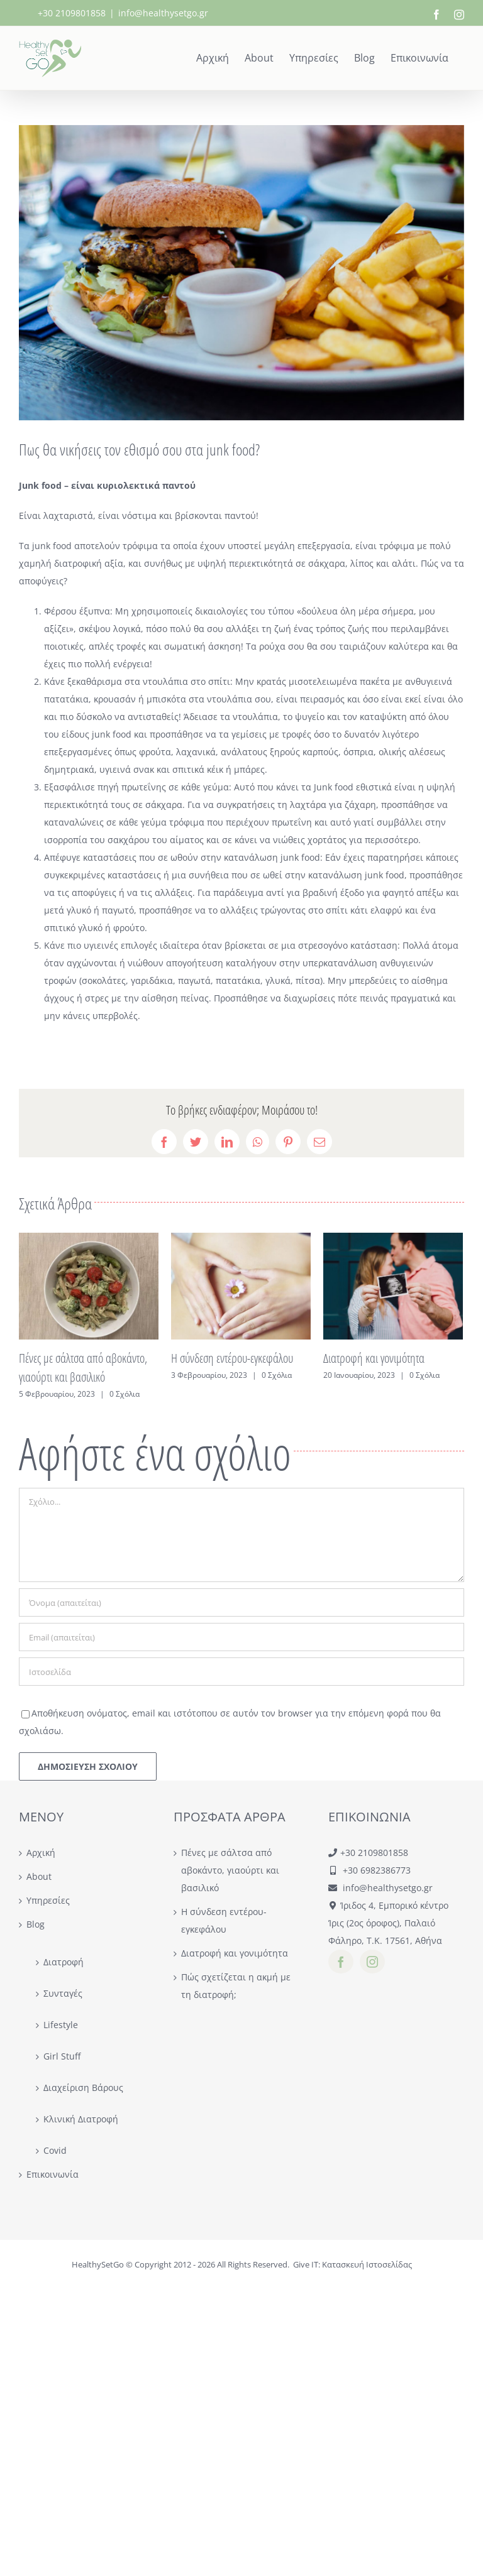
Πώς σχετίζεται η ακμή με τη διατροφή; (236, 1985)
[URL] (241, 1671)
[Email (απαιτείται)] (241, 1637)
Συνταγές (62, 1993)
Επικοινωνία (52, 2174)
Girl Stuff (61, 2056)
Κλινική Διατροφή (80, 2119)
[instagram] (372, 1961)
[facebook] (340, 1961)
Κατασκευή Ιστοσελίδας (367, 2264)
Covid (55, 2150)
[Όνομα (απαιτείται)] (241, 1602)
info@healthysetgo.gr (163, 13)
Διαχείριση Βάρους (83, 2087)
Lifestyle (60, 2025)
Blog (35, 1924)
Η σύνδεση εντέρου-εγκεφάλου (232, 1358)
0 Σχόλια (124, 1394)
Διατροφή (63, 1962)
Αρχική (40, 1852)
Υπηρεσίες (48, 1900)
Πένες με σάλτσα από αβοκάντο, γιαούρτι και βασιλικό (230, 1870)
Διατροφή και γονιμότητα (374, 1358)
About (39, 1876)
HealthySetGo (98, 2264)
